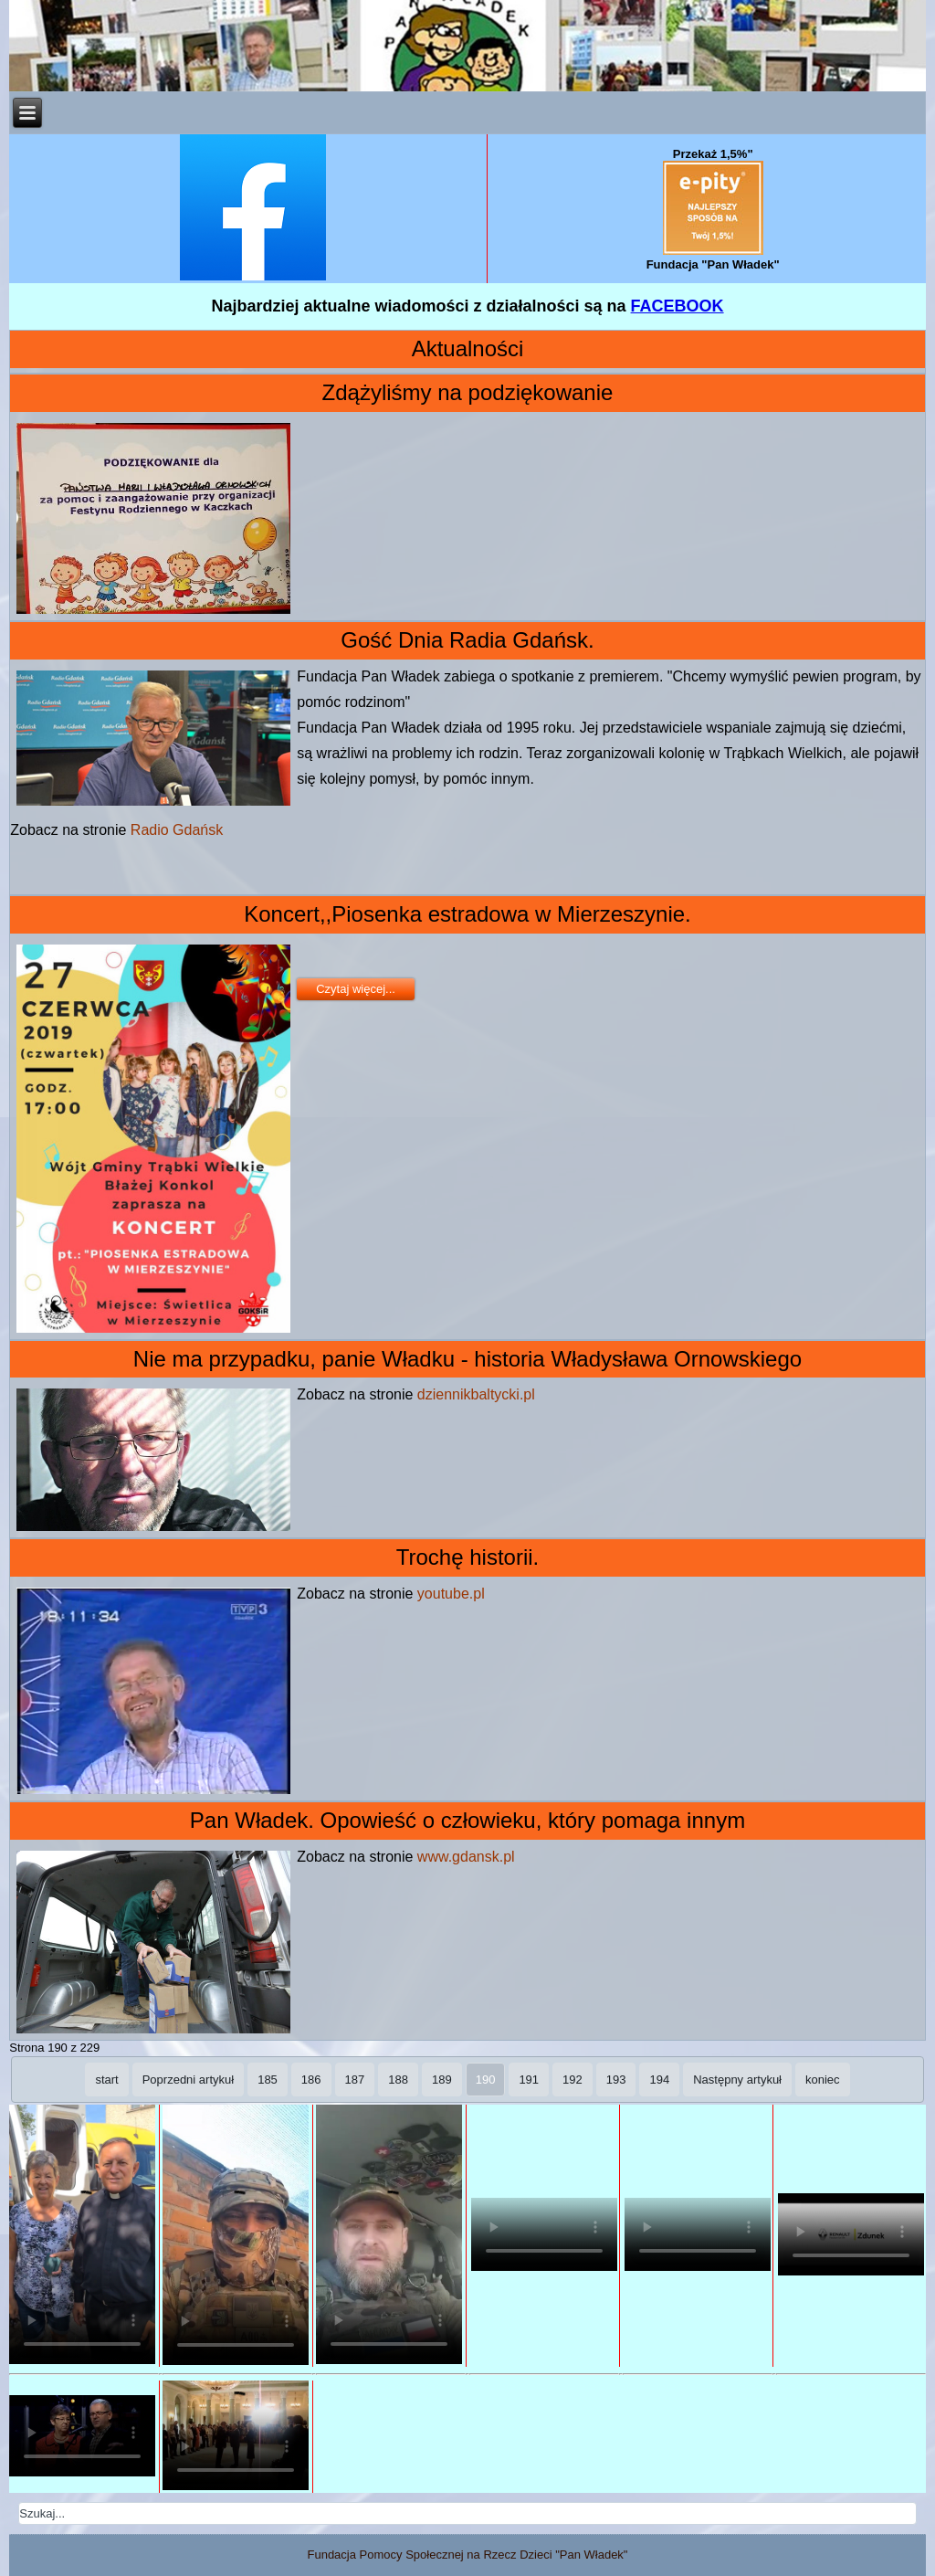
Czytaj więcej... (355, 989)
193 (616, 2079)
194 (659, 2079)
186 (311, 2079)
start (106, 2079)
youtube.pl (451, 1593)
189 (442, 2079)
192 (572, 2079)
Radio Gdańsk (177, 830)
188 (398, 2079)
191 (529, 2079)
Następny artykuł (737, 2079)
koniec (822, 2079)
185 (267, 2079)
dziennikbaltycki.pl (476, 1394)
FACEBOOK (677, 306)
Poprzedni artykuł (188, 2079)
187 (355, 2079)
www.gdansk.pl (466, 1856)
